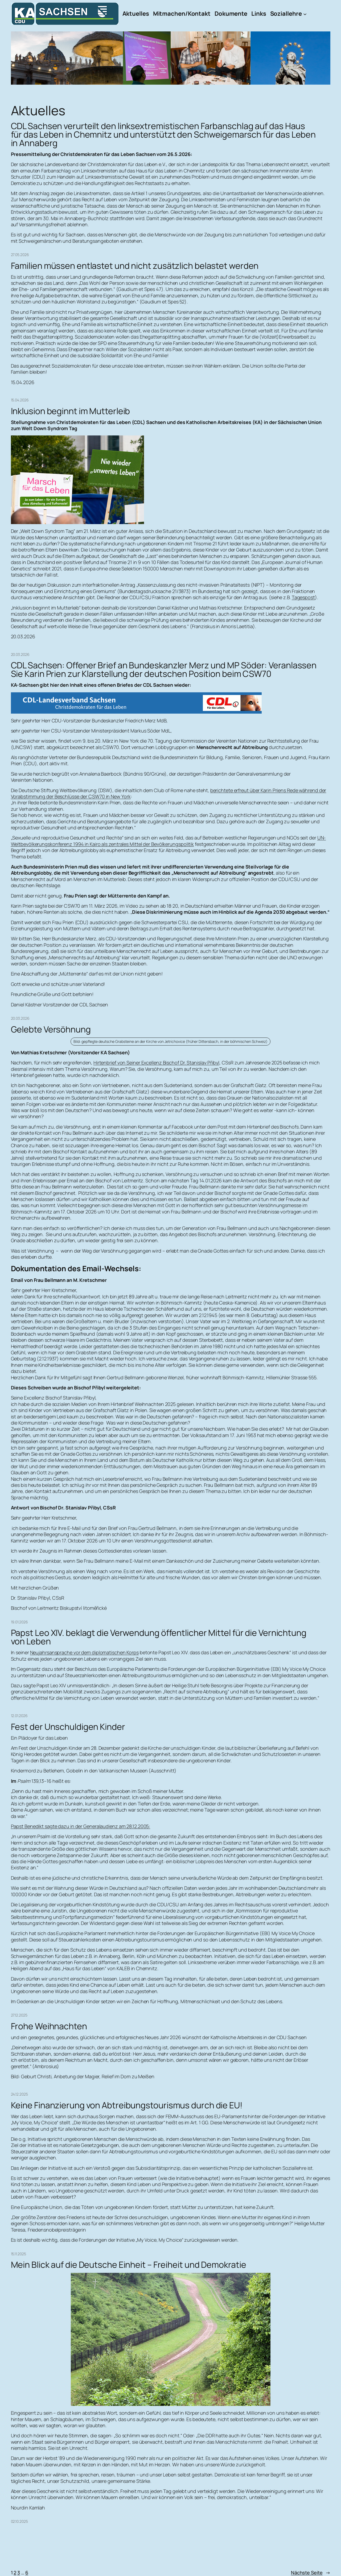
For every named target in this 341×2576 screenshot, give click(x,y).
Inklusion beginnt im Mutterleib (70, 411)
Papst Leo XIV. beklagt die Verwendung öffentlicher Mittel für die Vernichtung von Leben (158, 1636)
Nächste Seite (310, 2572)
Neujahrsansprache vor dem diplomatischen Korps (84, 1652)
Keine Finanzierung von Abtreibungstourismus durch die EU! (127, 2105)
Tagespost (303, 597)
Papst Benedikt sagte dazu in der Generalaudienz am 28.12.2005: (80, 1826)
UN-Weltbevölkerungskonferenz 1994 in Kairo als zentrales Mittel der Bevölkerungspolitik (168, 840)
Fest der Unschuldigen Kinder (68, 1726)
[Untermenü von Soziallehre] (305, 13)
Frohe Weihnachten (49, 2026)
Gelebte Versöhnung (51, 1029)
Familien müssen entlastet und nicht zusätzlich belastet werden (135, 265)
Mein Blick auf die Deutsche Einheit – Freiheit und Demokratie (128, 2264)
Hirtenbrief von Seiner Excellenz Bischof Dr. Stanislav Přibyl (156, 1062)
